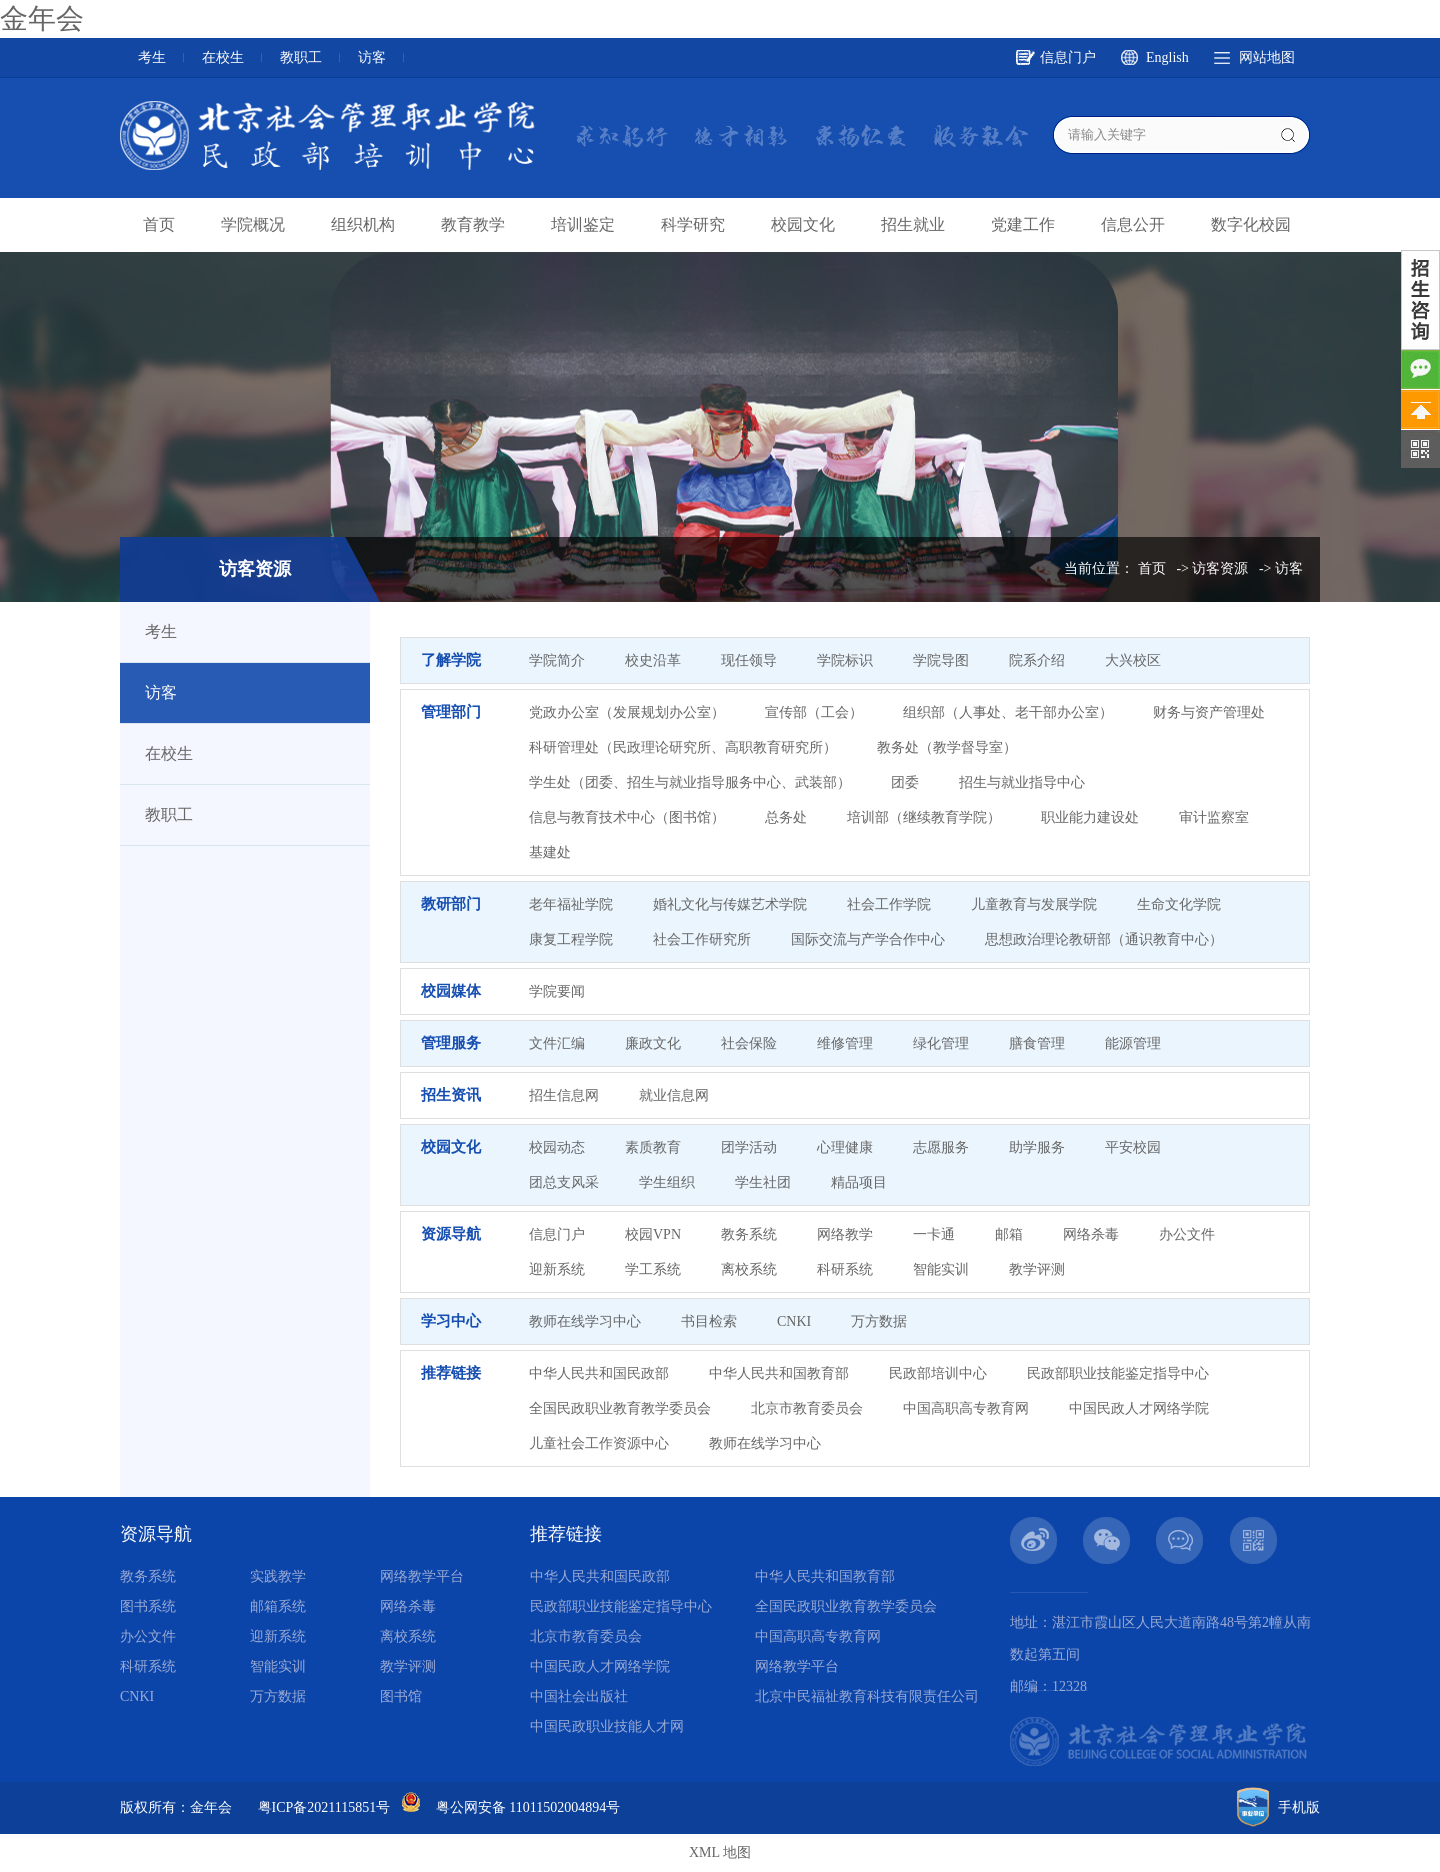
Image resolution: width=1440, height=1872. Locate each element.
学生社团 (763, 1182)
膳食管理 (1037, 1043)
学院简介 (557, 660)
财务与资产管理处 (1209, 712)
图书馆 (401, 1696)
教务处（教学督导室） (947, 747)
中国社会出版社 (579, 1696)
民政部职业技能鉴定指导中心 (1118, 1373)
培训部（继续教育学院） (924, 817)
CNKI (794, 1321)
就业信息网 (674, 1095)
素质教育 (653, 1147)
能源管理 (1133, 1043)
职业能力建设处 (1090, 817)
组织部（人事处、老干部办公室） (1008, 712)
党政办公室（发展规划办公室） (627, 712)
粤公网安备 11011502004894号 (528, 1807)
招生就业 (913, 224)
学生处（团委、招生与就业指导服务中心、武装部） (690, 782)
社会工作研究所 (702, 939)
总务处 (786, 817)
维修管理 (845, 1043)
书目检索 (709, 1321)
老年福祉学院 (571, 904)
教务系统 (749, 1234)
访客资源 (1220, 568)
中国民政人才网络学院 (1139, 1408)
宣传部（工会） (814, 712)
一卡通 (934, 1234)
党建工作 (1023, 224)
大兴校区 (1133, 660)
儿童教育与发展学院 (1034, 904)
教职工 (301, 57)
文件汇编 (557, 1043)
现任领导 (749, 660)
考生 (152, 57)
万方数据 (879, 1321)
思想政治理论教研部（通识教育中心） (1104, 939)
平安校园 (1133, 1147)
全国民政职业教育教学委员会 (620, 1408)
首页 (159, 224)
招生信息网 (564, 1095)
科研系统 (845, 1269)
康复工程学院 (571, 939)
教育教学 (473, 224)
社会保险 (749, 1043)
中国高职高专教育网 (966, 1408)
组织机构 (363, 224)
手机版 (1299, 1807)
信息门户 (1068, 57)
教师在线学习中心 (585, 1321)
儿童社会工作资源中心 (599, 1443)
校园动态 (557, 1147)
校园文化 (803, 224)
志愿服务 (941, 1147)
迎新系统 (557, 1269)
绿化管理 (941, 1043)
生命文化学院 (1179, 904)
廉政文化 (653, 1043)
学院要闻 (557, 991)
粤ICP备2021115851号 (324, 1807)
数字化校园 (1251, 224)
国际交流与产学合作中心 (868, 939)
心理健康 (845, 1147)
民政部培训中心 (938, 1373)
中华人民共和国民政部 (599, 1373)
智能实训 (941, 1269)
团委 (905, 782)
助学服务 (1037, 1147)
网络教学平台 (422, 1576)
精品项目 (859, 1182)
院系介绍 (1037, 660)
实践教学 (278, 1576)
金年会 (42, 18)
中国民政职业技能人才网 (607, 1726)
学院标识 (845, 660)
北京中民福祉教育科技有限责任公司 (867, 1696)
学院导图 (941, 660)
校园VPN (653, 1234)
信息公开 (1133, 224)
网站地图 (1267, 57)
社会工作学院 (889, 904)
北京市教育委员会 (807, 1408)
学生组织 (667, 1182)
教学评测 (1037, 1269)
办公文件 (1187, 1234)
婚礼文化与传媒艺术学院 (730, 904)
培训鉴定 (583, 224)
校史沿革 (653, 660)
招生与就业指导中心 (1022, 782)
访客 (372, 57)
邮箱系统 (278, 1606)
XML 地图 (720, 1852)
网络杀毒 (1091, 1234)
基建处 (550, 852)
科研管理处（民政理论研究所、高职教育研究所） (683, 747)
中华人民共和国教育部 (779, 1373)
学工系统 (653, 1269)
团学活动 (749, 1147)
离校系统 (749, 1269)
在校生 (223, 57)
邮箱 (1009, 1234)
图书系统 (148, 1606)
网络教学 (845, 1234)
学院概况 (253, 224)
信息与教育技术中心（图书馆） (627, 817)
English (1167, 57)
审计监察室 (1214, 817)
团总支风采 (564, 1182)
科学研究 (693, 224)
